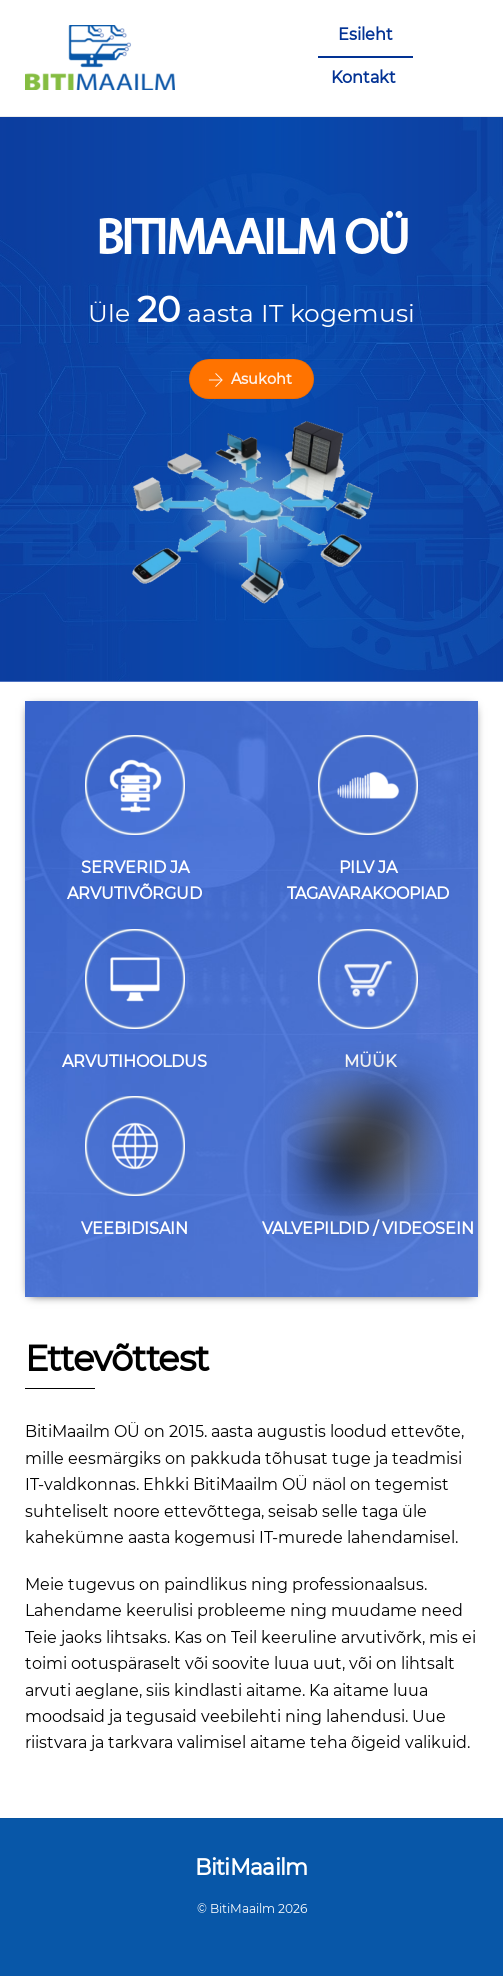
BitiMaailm (242, 1908)
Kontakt (363, 77)
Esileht (365, 34)
